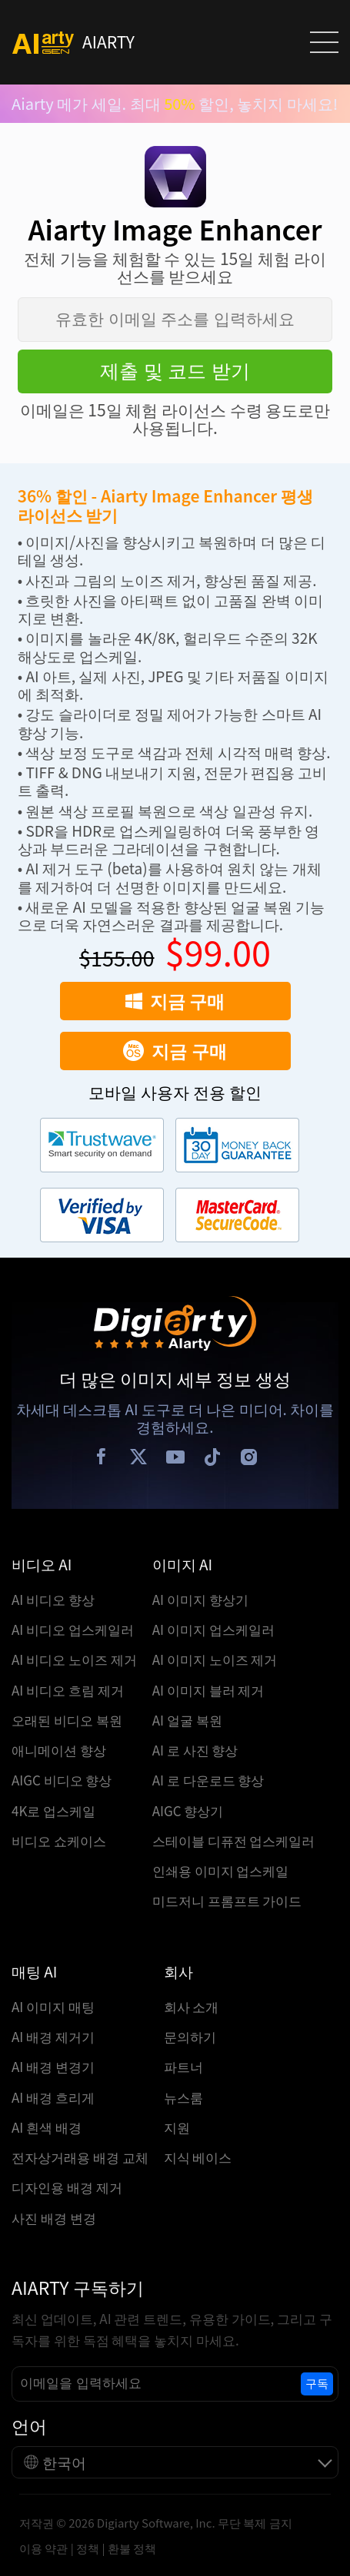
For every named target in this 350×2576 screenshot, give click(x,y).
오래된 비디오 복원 (67, 1719)
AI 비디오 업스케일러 (73, 1629)
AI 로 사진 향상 (195, 1749)
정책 (87, 2548)
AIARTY (73, 42)
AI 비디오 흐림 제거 (68, 1689)
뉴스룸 (183, 2097)
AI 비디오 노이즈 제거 (74, 1659)
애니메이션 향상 (59, 1749)
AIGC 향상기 (188, 1810)
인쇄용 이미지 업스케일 (220, 1870)
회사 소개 (191, 2006)
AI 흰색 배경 (47, 2127)
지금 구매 (175, 1000)
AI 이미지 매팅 (53, 2006)
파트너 (183, 2066)
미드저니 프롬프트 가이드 (227, 1900)
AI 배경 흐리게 (53, 2097)
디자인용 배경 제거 (67, 2186)
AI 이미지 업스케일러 (213, 1629)
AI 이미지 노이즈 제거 (215, 1659)
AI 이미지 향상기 (200, 1599)
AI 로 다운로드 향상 (208, 1779)
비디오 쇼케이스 (59, 1840)
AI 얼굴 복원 (187, 1719)
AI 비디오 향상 (53, 1599)
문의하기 (190, 2036)
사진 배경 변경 (54, 2217)
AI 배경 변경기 (53, 2066)
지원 (177, 2127)
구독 (316, 2383)
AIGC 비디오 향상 (62, 1779)
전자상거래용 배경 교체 (80, 2157)
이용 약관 (43, 2548)
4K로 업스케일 (53, 1810)
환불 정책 (132, 2548)
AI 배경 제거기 (53, 2036)
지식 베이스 (198, 2157)
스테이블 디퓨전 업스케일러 (233, 1840)
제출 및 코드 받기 (175, 371)
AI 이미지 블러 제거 (208, 1689)
